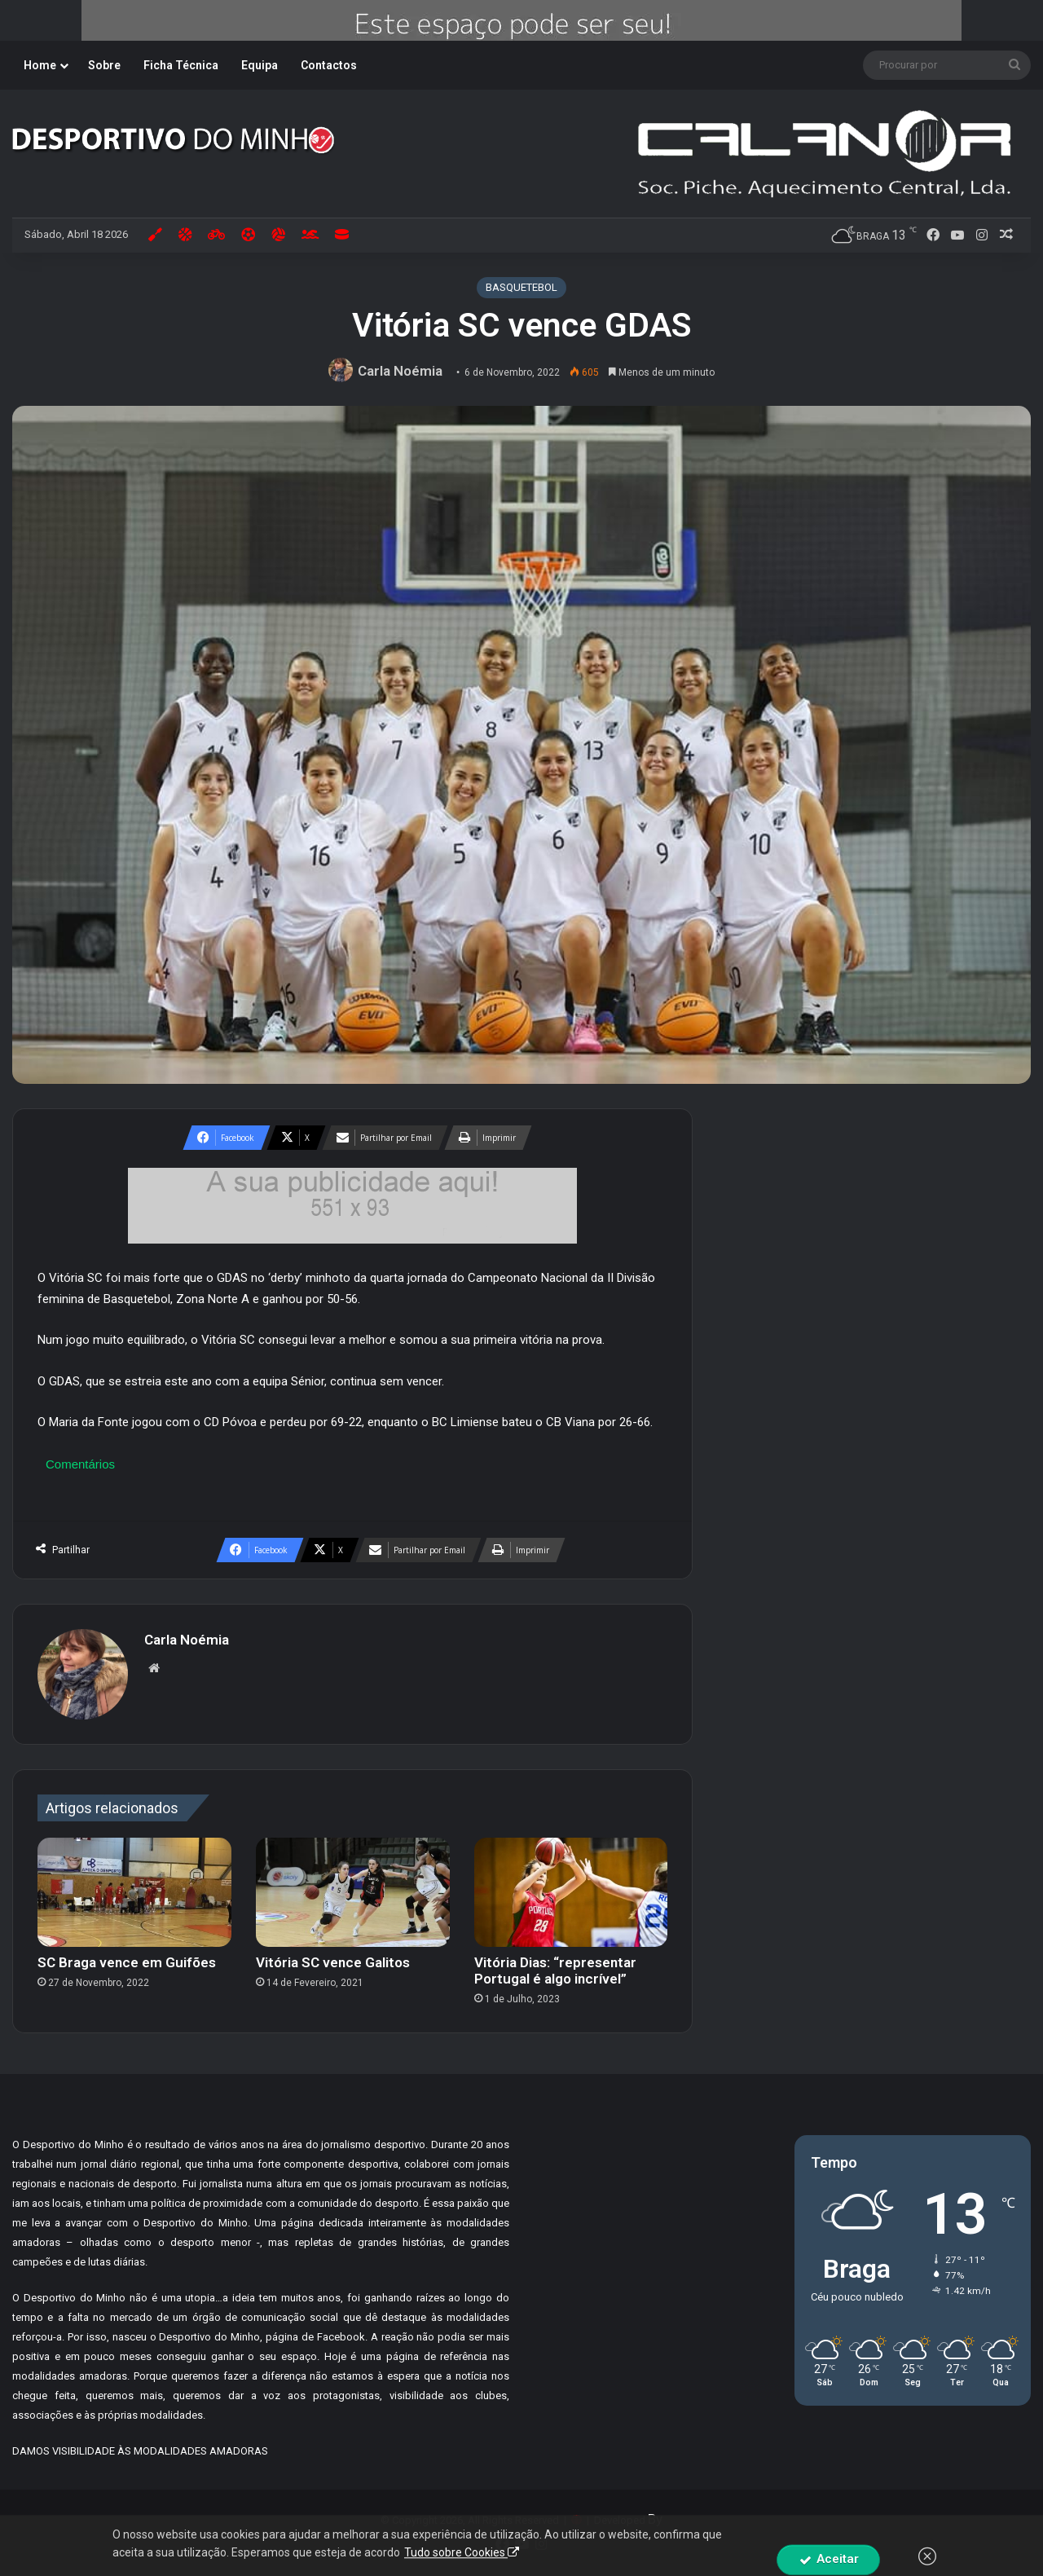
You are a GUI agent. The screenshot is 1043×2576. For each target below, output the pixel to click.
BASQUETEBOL (521, 287)
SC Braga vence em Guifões (126, 1962)
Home (40, 65)
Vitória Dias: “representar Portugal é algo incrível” (555, 1970)
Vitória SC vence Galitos (333, 1962)
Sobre (104, 65)
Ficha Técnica (180, 65)
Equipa (259, 65)
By (655, 2519)
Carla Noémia (400, 371)
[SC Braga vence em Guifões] (134, 1892)
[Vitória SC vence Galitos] (353, 1892)
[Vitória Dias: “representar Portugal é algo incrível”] (571, 1892)
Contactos (329, 65)
